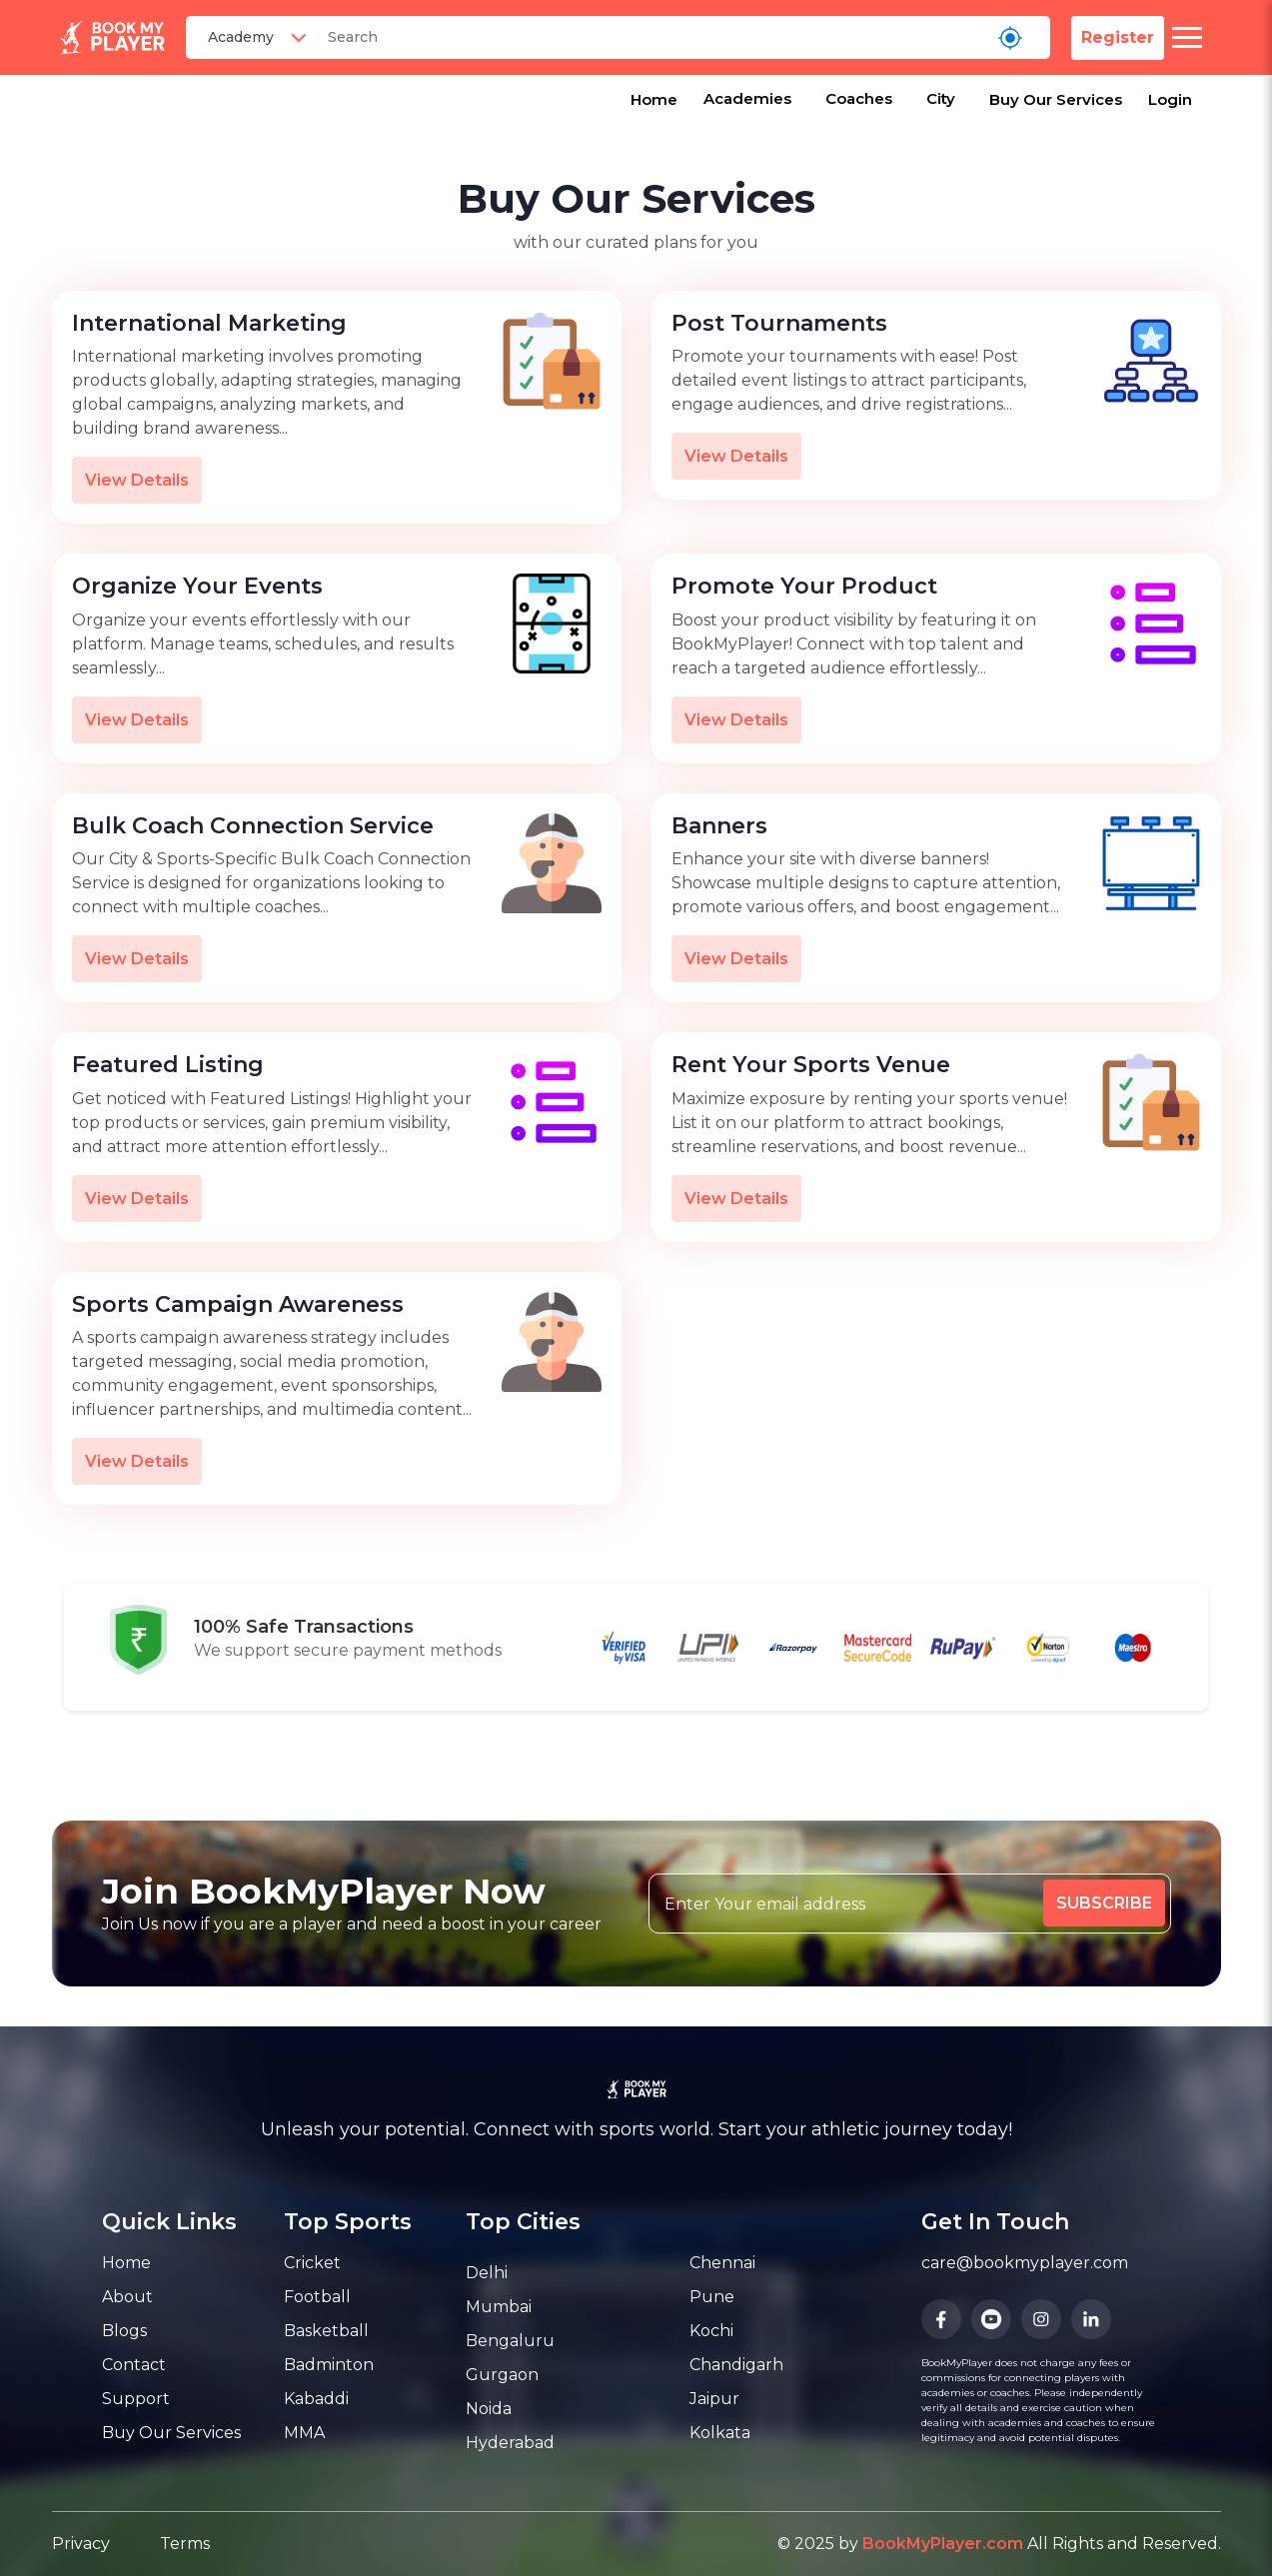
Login (1170, 99)
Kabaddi (316, 2398)
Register (1117, 37)
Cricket (312, 2262)
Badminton (329, 2364)
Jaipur (714, 2398)
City (940, 98)
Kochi (711, 2330)
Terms (185, 2543)
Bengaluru (510, 2340)
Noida (489, 2408)
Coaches (858, 98)
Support (136, 2398)
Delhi (487, 2272)
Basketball (326, 2330)
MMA (304, 2432)
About (127, 2296)
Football (317, 2296)
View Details (137, 480)
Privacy (81, 2543)
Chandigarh (736, 2364)
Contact (134, 2364)
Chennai (722, 2262)
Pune (711, 2296)
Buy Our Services (1055, 99)
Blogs (124, 2330)
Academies (747, 98)
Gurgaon (502, 2374)
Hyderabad (510, 2442)
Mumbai (499, 2306)
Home (654, 99)
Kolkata (719, 2432)
